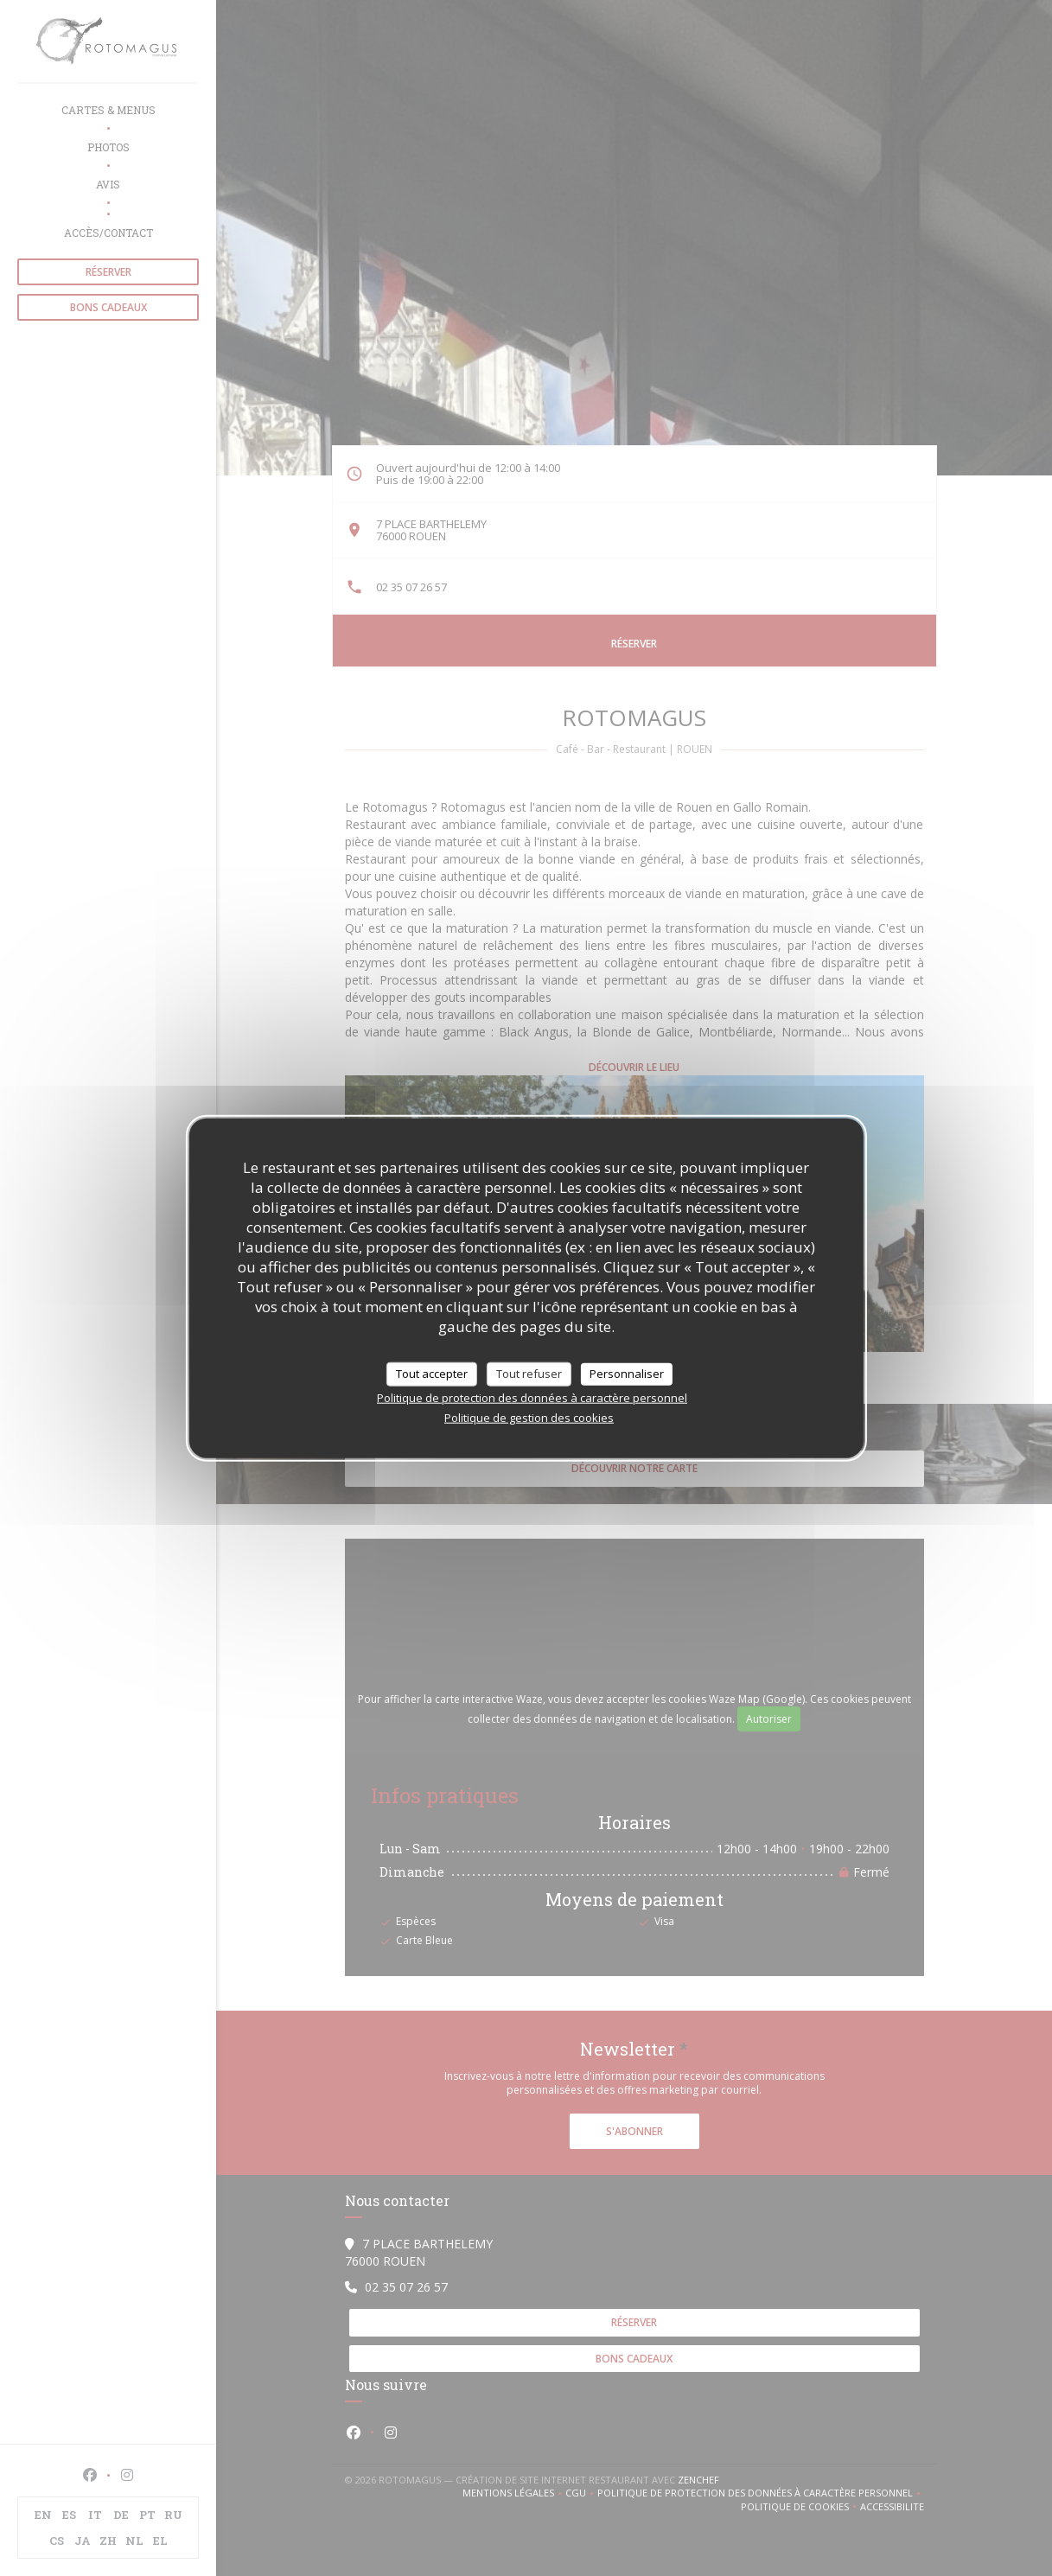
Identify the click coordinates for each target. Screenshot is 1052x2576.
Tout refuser (529, 1373)
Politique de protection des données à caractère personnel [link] (532, 1397)
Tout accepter (432, 1373)
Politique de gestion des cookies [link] (529, 1417)
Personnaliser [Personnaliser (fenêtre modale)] (627, 1373)
